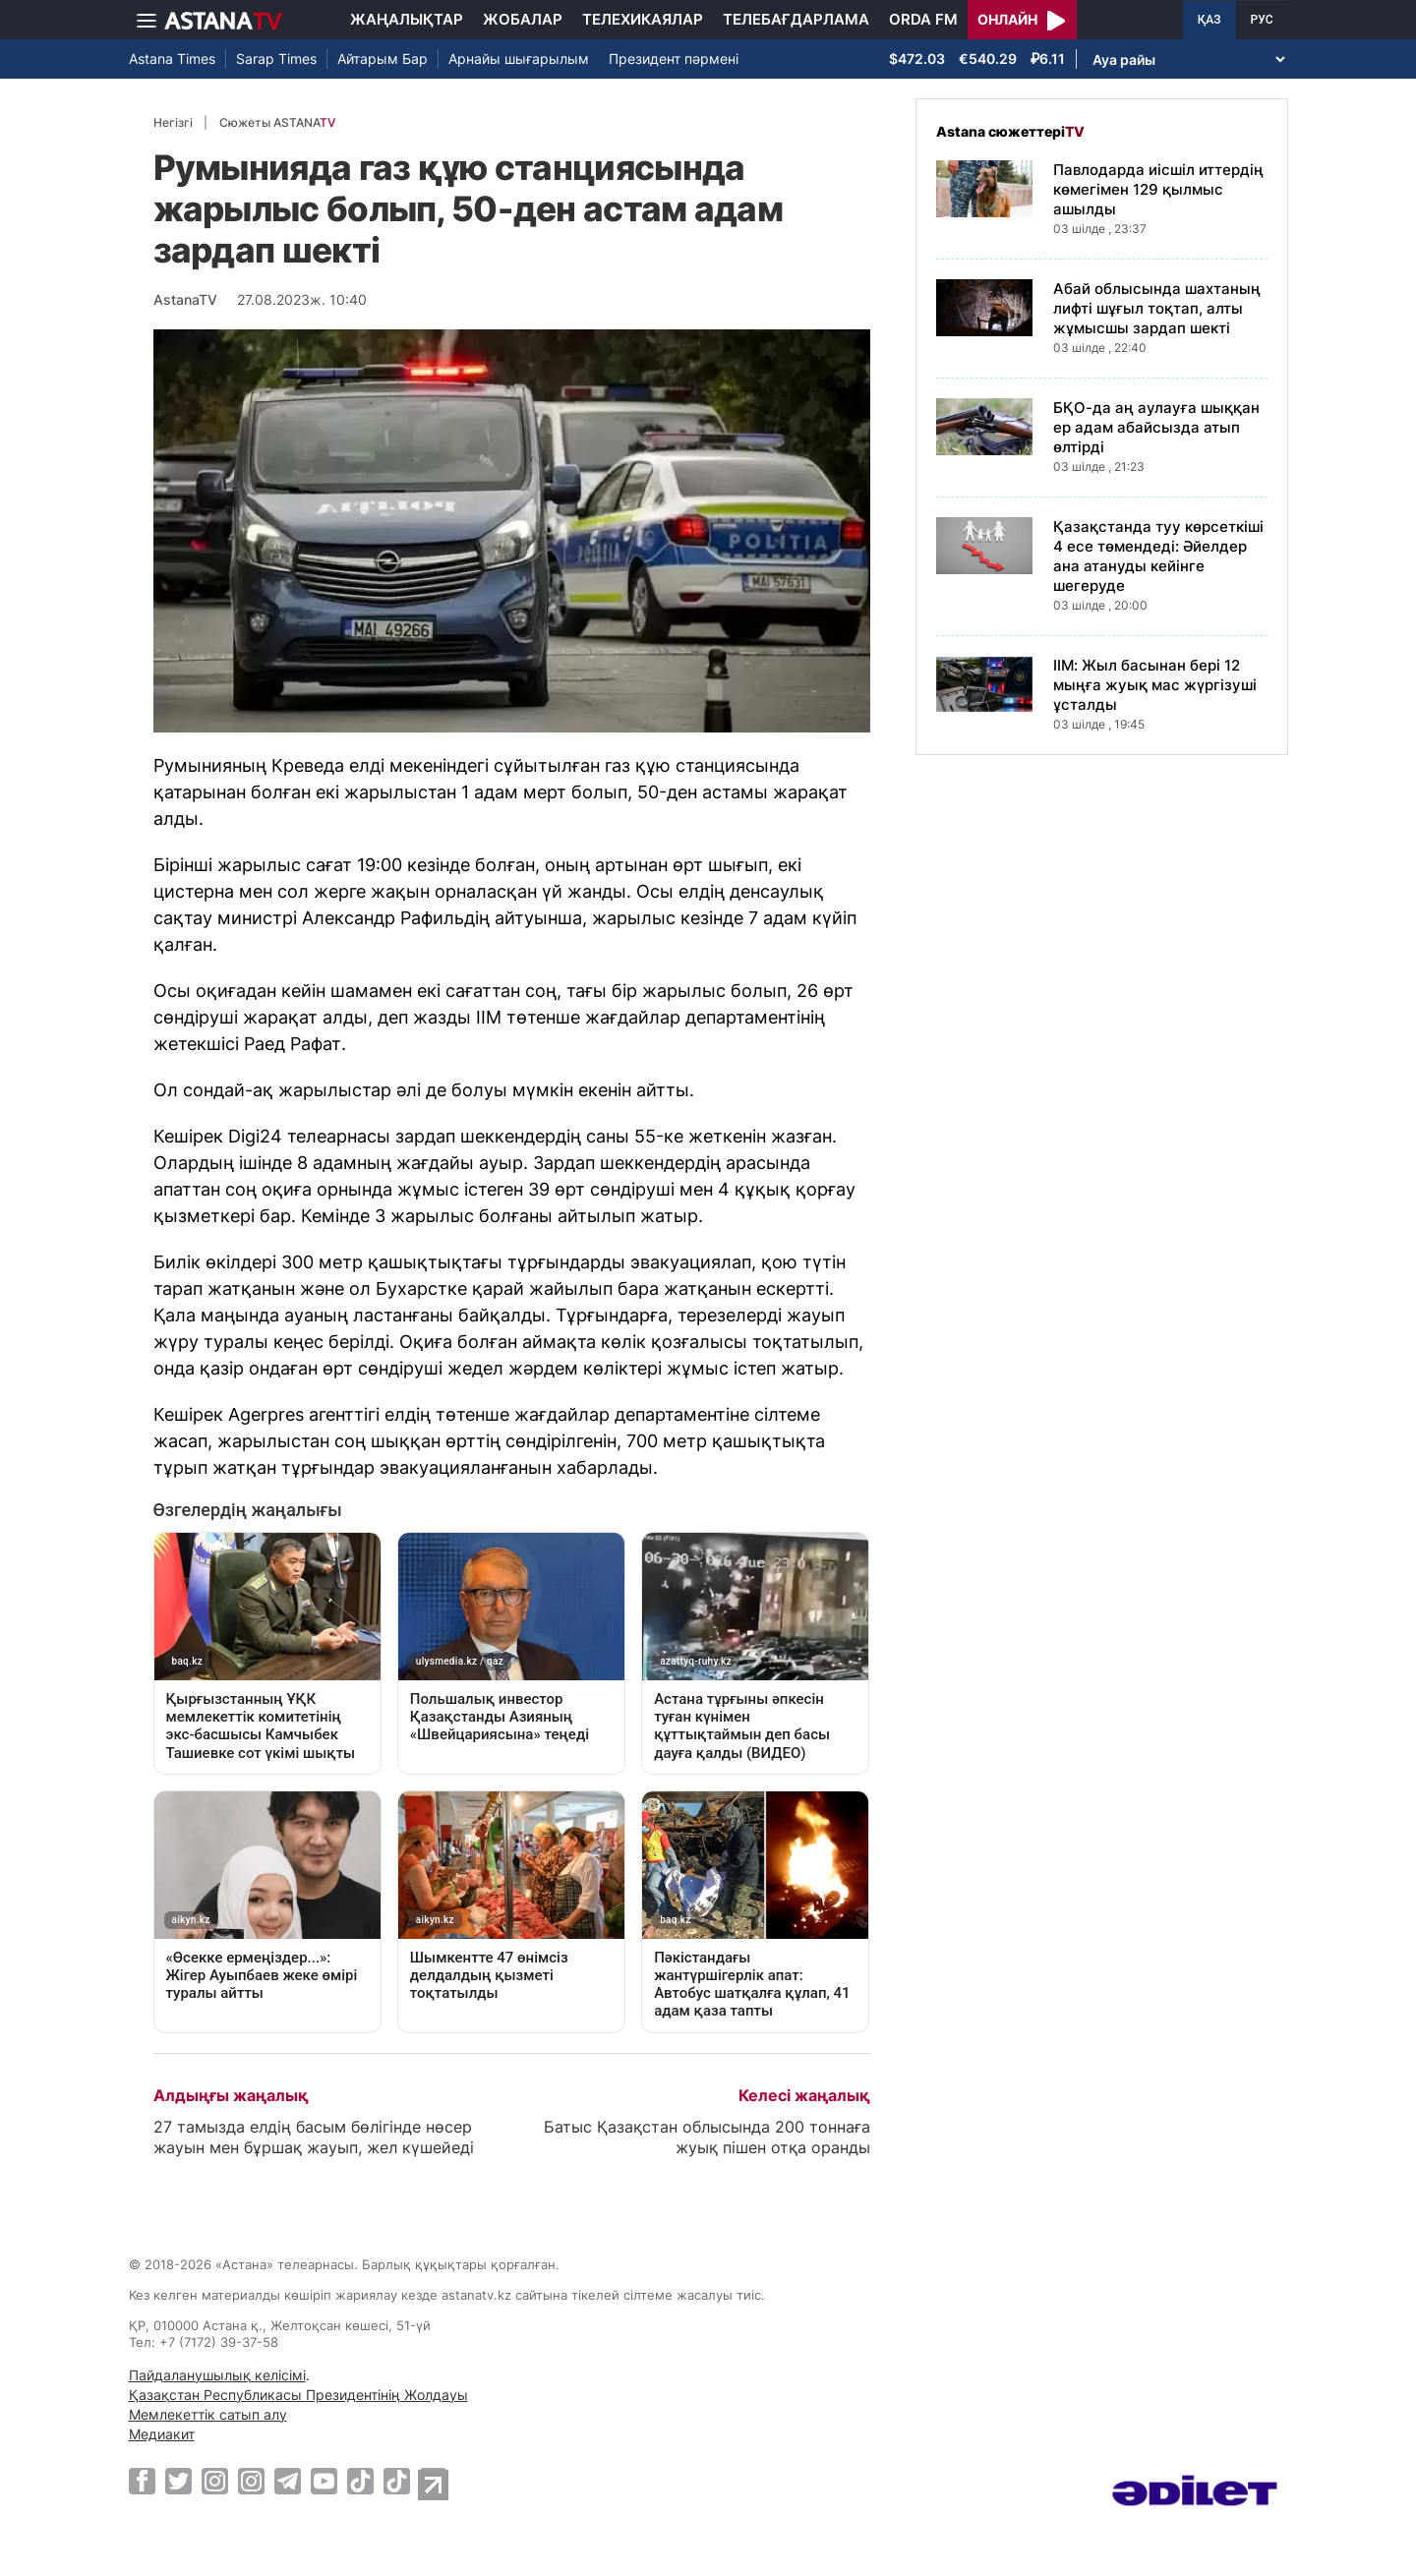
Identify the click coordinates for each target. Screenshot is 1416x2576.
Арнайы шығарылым (518, 58)
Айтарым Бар (382, 58)
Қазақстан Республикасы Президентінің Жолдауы (298, 2394)
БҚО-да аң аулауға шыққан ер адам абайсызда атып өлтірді (1156, 427)
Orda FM (923, 19)
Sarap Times (276, 58)
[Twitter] (178, 2480)
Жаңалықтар (406, 19)
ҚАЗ (1209, 20)
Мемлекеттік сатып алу (208, 2414)
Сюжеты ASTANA (277, 122)
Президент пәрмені (673, 58)
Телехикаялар (642, 19)
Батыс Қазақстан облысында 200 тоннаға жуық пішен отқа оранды (707, 2137)
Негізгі (173, 122)
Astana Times (172, 58)
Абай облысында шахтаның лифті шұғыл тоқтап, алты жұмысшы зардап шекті (1157, 308)
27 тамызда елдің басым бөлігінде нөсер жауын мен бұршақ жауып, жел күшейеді (313, 2137)
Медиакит (162, 2434)
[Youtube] (324, 2480)
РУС (1262, 20)
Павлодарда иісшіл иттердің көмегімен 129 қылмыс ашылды (1158, 189)
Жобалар (522, 19)
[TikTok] (360, 2481)
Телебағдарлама (796, 19)
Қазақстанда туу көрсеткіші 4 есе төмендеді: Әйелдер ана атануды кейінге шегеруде (1158, 556)
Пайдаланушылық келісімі (217, 2375)
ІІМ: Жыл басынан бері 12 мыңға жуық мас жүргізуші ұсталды (1155, 685)
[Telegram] (287, 2480)
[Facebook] (142, 2480)
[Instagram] (215, 2480)
